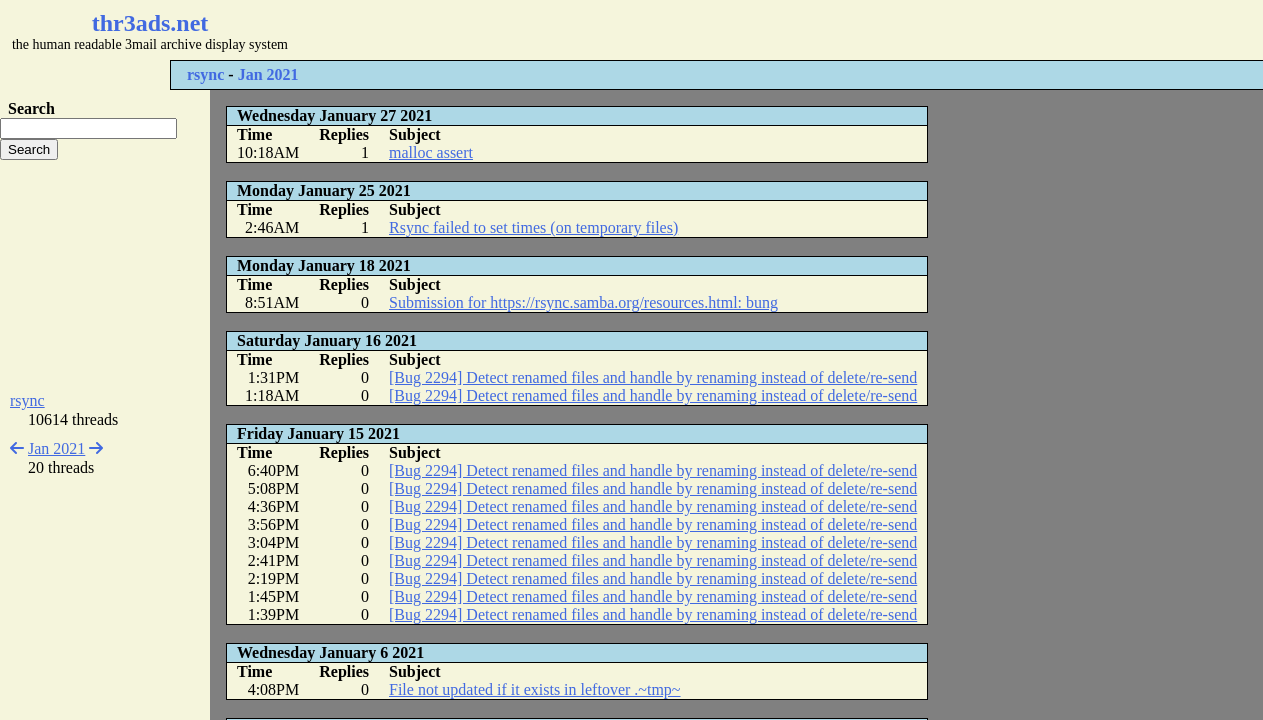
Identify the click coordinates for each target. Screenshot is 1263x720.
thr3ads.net (150, 23)
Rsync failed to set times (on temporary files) (533, 227)
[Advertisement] (596, 30)
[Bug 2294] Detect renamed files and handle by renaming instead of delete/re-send (653, 377)
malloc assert (431, 152)
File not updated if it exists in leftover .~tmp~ (535, 689)
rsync (205, 74)
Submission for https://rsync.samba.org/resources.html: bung (583, 302)
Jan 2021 (268, 74)
